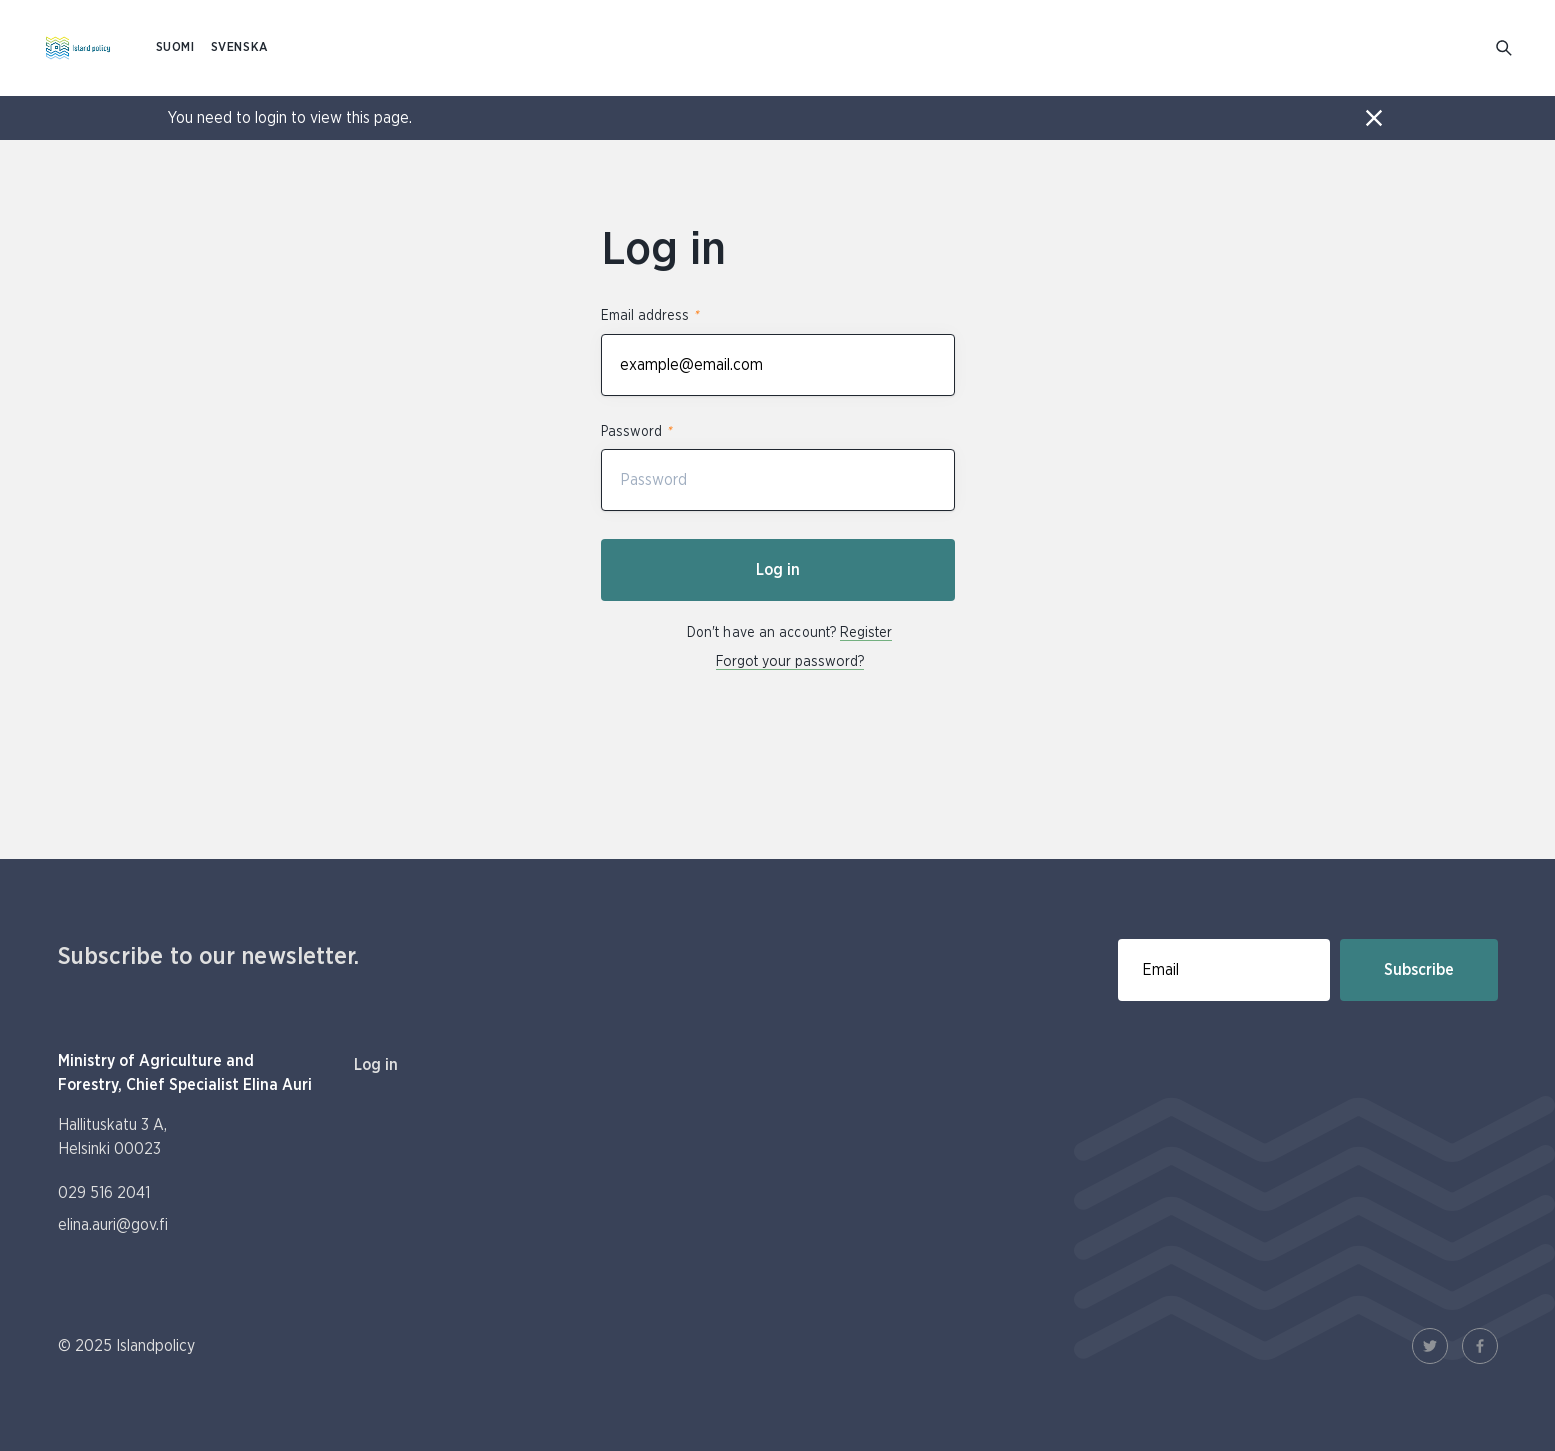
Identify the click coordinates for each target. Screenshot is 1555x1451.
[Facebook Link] (1480, 1346)
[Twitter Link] (1430, 1346)
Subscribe (1419, 970)
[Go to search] (1505, 48)
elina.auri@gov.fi (113, 1225)
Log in (778, 570)
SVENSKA (240, 47)
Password (636, 431)
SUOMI (175, 47)
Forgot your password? (790, 662)
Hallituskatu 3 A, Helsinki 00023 (112, 1137)
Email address (649, 315)
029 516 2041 (104, 1193)
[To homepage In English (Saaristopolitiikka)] (78, 48)
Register (866, 633)
